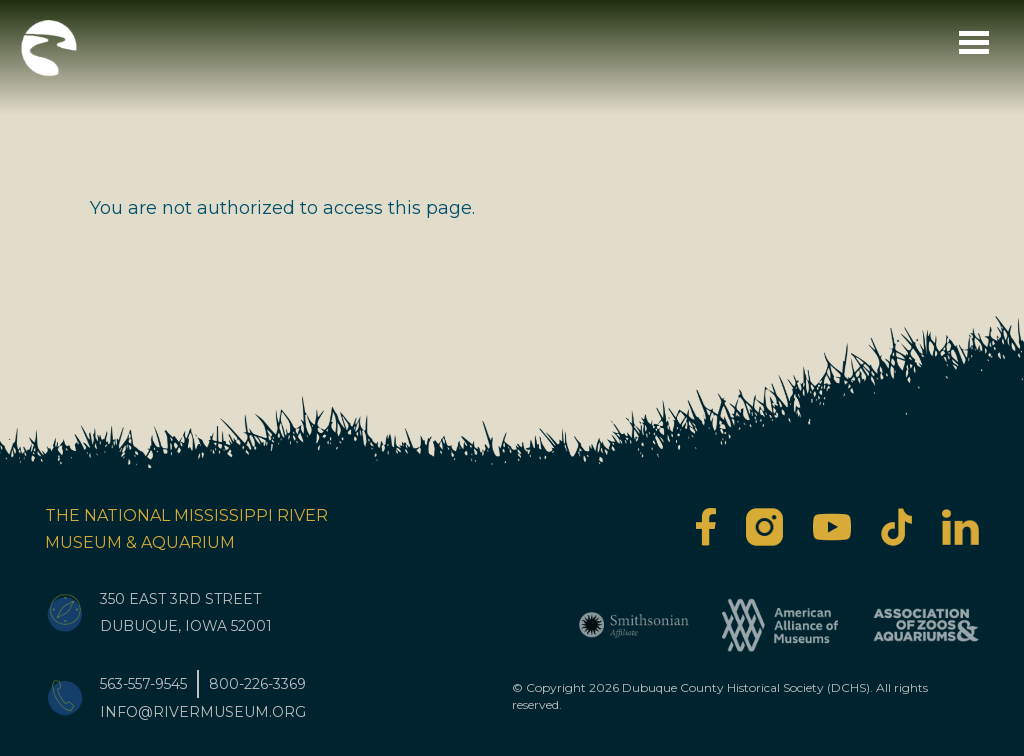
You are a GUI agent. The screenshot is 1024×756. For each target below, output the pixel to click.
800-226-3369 (257, 684)
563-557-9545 (143, 684)
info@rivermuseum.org (203, 712)
